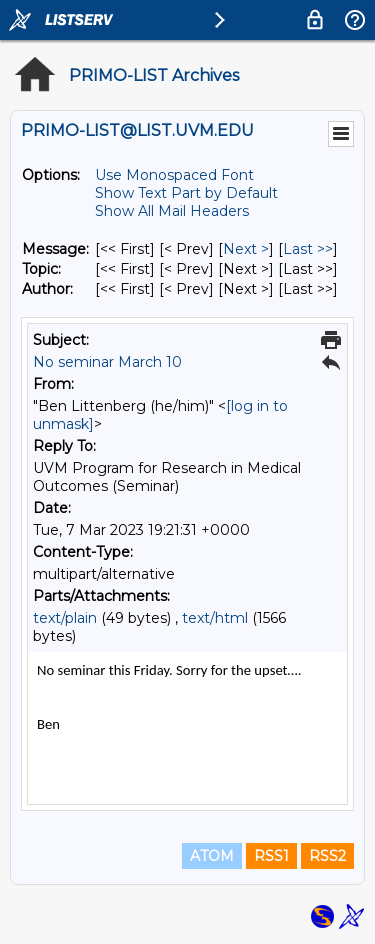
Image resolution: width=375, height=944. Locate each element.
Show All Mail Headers (172, 211)
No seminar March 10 (107, 362)
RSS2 (327, 856)
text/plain (65, 618)
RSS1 (271, 856)
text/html (215, 618)
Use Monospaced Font (174, 175)
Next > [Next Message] (246, 249)
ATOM (212, 856)
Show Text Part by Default (186, 193)
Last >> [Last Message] (308, 249)
